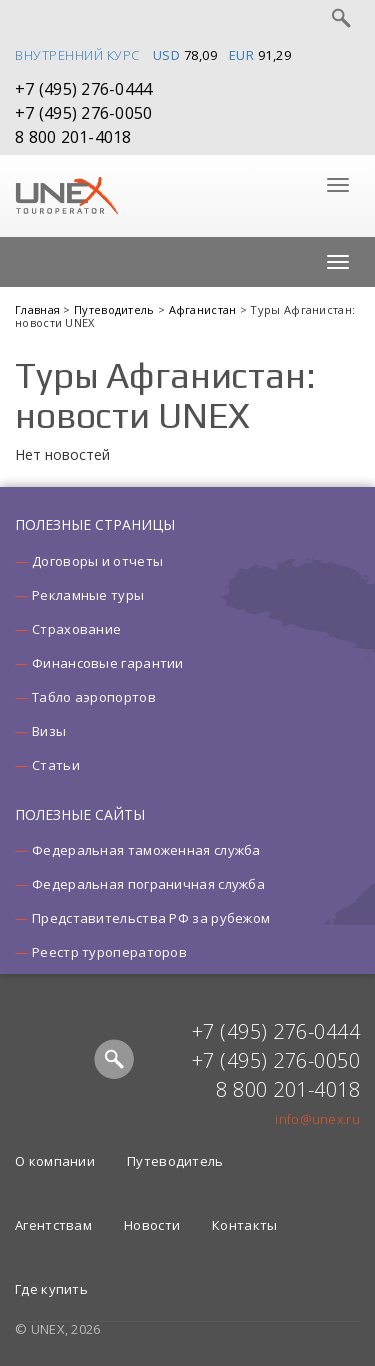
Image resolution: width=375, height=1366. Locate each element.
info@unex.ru (317, 1119)
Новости (152, 1225)
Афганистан (204, 309)
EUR (242, 55)
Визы (49, 731)
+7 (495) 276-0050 (83, 113)
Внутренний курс (77, 55)
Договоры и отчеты (97, 561)
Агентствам (53, 1225)
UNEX (66, 196)
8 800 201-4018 (73, 137)
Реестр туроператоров (109, 952)
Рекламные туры (88, 595)
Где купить (51, 1289)
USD (167, 55)
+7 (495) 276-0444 (83, 89)
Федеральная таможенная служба (146, 850)
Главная (39, 309)
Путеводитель (116, 309)
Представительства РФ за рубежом (151, 918)
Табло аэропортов (94, 697)
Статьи (56, 765)
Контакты (244, 1225)
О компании (55, 1161)
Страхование (76, 629)
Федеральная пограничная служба (148, 884)
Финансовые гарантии (108, 663)
